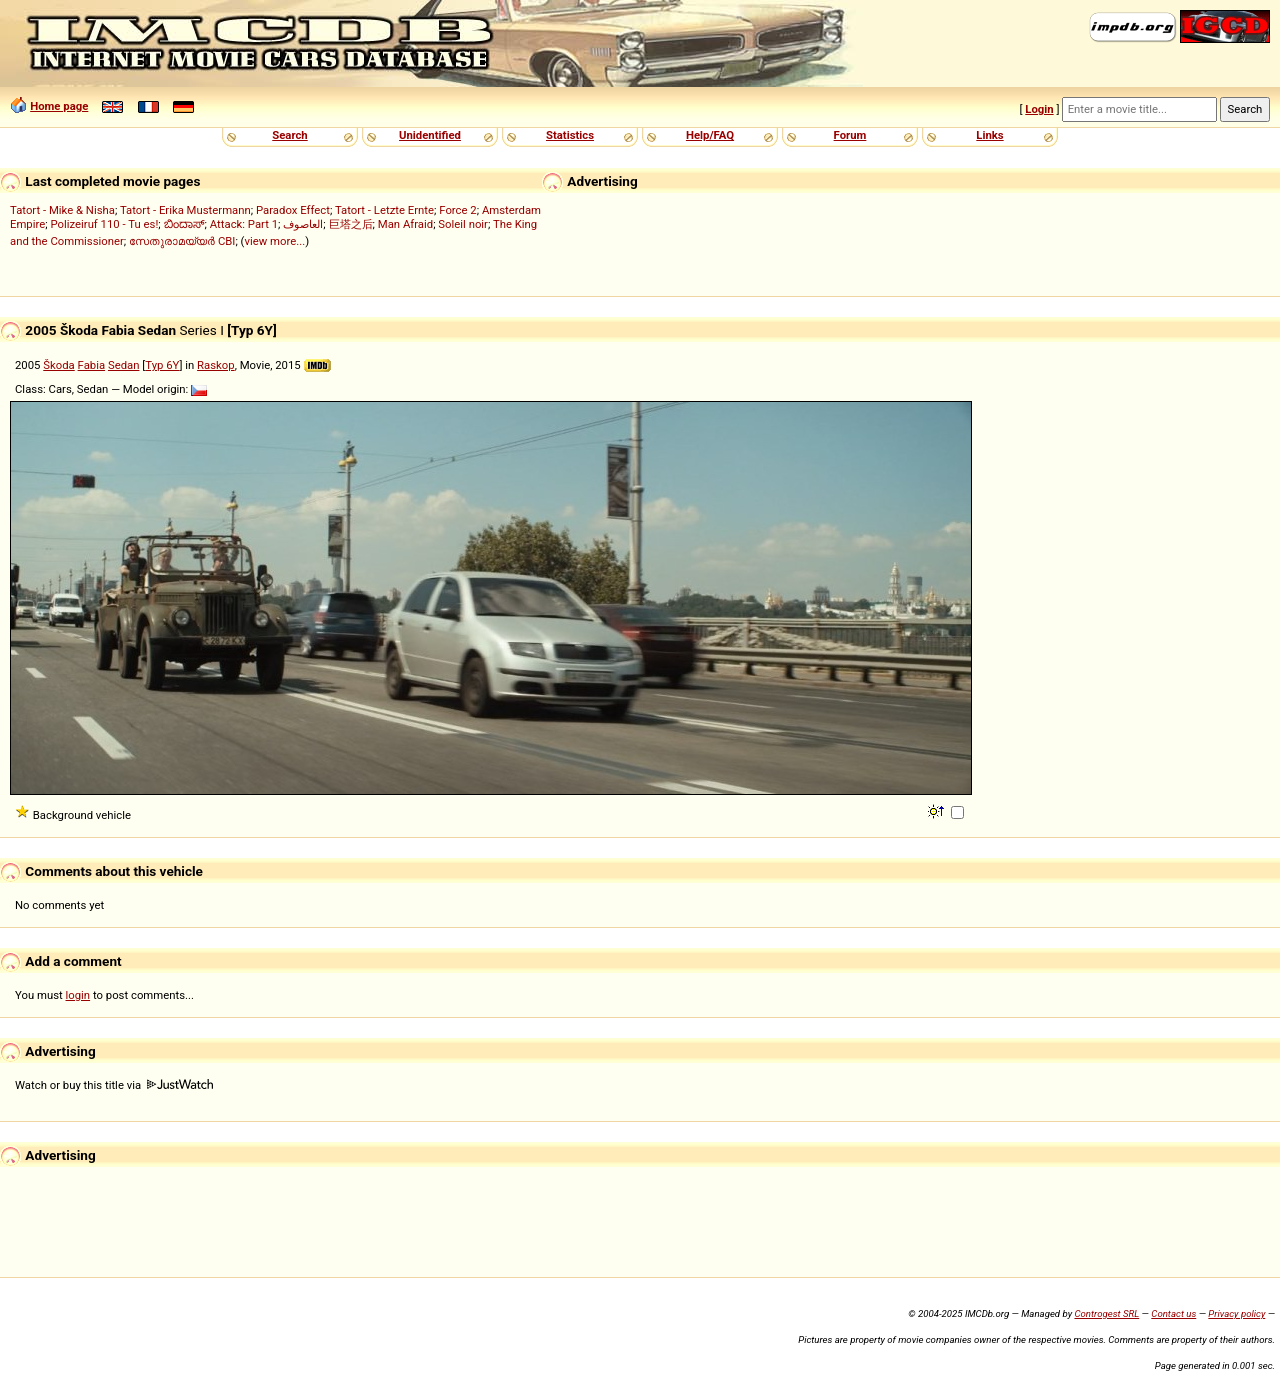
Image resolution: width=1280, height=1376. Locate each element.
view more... (275, 241)
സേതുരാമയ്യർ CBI (182, 241)
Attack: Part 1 (244, 224)
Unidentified (430, 135)
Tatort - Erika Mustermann (185, 210)
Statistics (570, 135)
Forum (850, 135)
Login (1039, 109)
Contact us (1173, 1313)
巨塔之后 (351, 224)
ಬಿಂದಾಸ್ (184, 224)
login (78, 995)
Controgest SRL (1106, 1313)
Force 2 (457, 210)
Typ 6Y (162, 365)
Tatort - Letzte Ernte (384, 210)
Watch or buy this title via (114, 1085)
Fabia (92, 365)
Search (289, 135)
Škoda (58, 365)
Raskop (216, 365)
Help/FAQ (710, 135)
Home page (59, 106)
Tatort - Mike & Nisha (62, 210)
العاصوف (303, 224)
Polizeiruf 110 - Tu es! (104, 224)
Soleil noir (463, 224)
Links (989, 135)
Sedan (124, 365)
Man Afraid (405, 224)
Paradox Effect (293, 210)
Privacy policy (1236, 1313)
